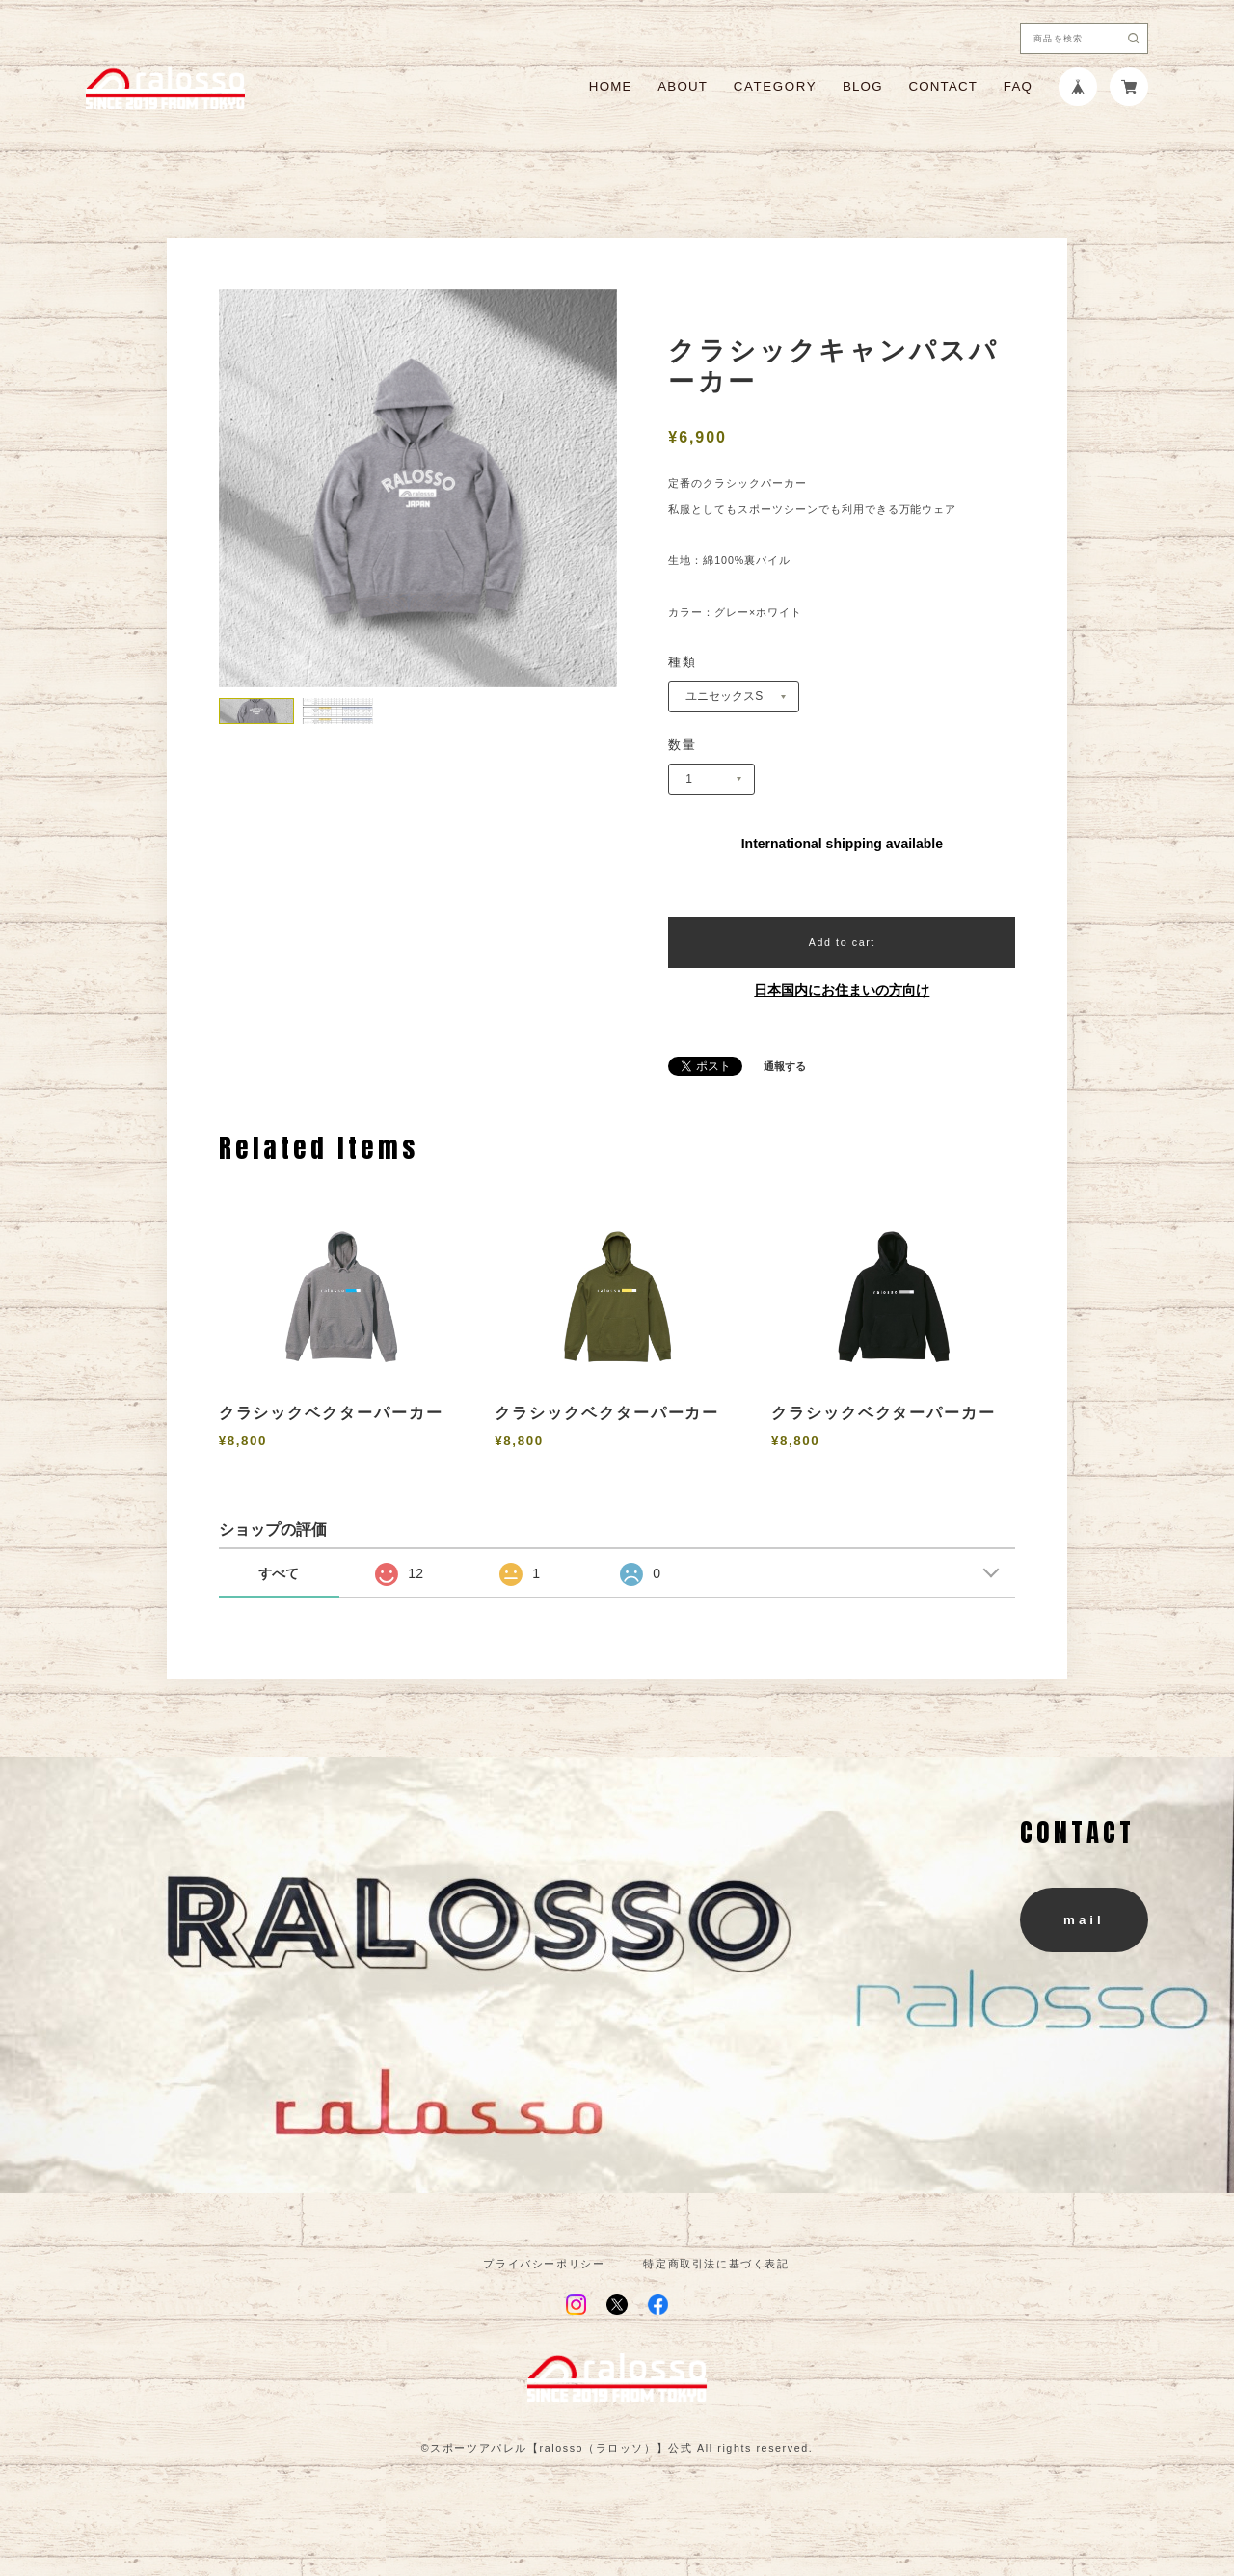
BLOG (863, 86)
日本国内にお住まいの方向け (841, 990)
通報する (785, 1066)
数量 (682, 744)
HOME (610, 86)
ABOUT (682, 86)
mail (1084, 1920)
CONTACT (943, 86)
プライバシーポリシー (543, 2264)
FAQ (1018, 86)
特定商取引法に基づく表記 (716, 2264)
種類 (682, 662)
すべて (278, 1573)
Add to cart (842, 942)
